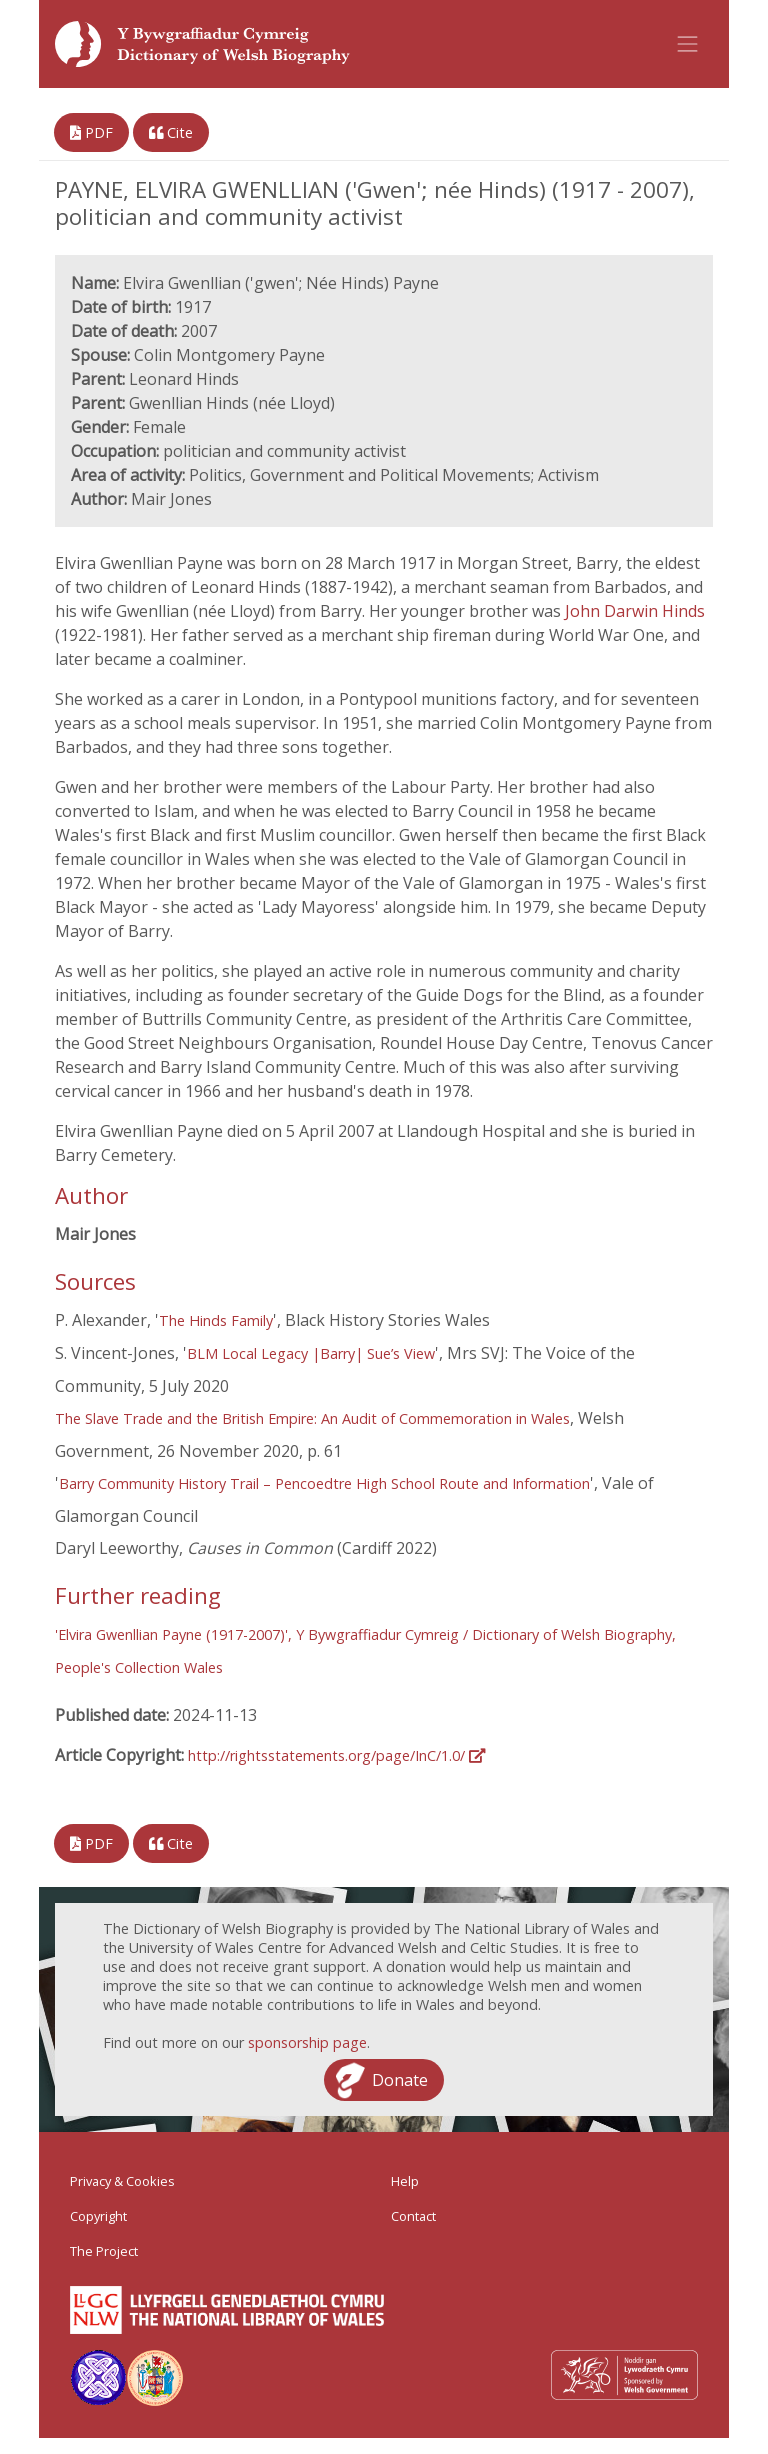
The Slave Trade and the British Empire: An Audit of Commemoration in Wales (312, 1418)
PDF (91, 132)
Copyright (98, 2216)
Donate (400, 2080)
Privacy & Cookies (122, 2181)
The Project (104, 2251)
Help (405, 2181)
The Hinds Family (216, 1320)
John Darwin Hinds (635, 611)
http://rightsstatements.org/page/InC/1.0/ (336, 1755)
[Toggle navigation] (688, 44)
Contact (413, 2216)
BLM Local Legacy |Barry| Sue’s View (311, 1353)
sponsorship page (307, 2042)
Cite (171, 132)
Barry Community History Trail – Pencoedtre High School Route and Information (324, 1483)
